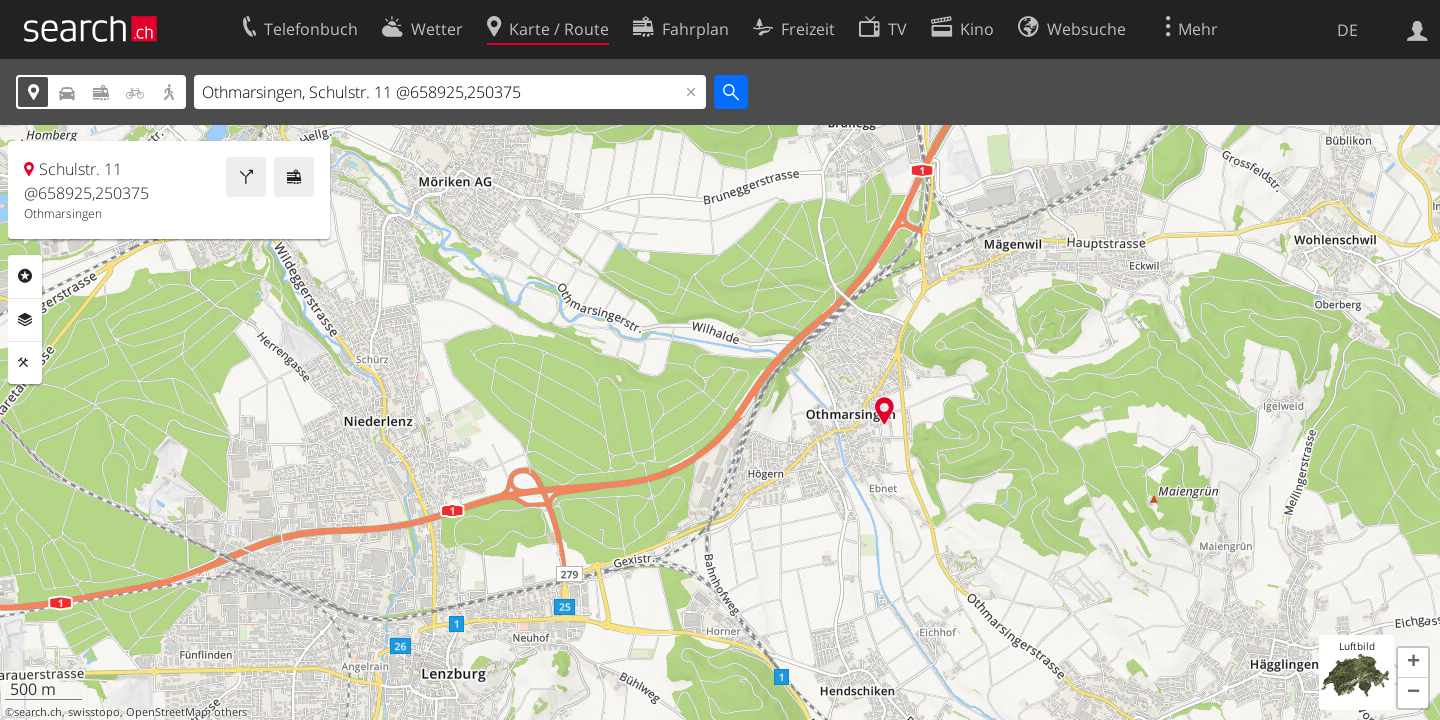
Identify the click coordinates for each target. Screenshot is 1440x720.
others (230, 712)
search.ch (38, 712)
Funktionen (25, 363)
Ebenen (25, 320)
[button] (1413, 663)
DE (1347, 30)
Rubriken (25, 276)
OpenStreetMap (167, 712)
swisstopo (94, 712)
